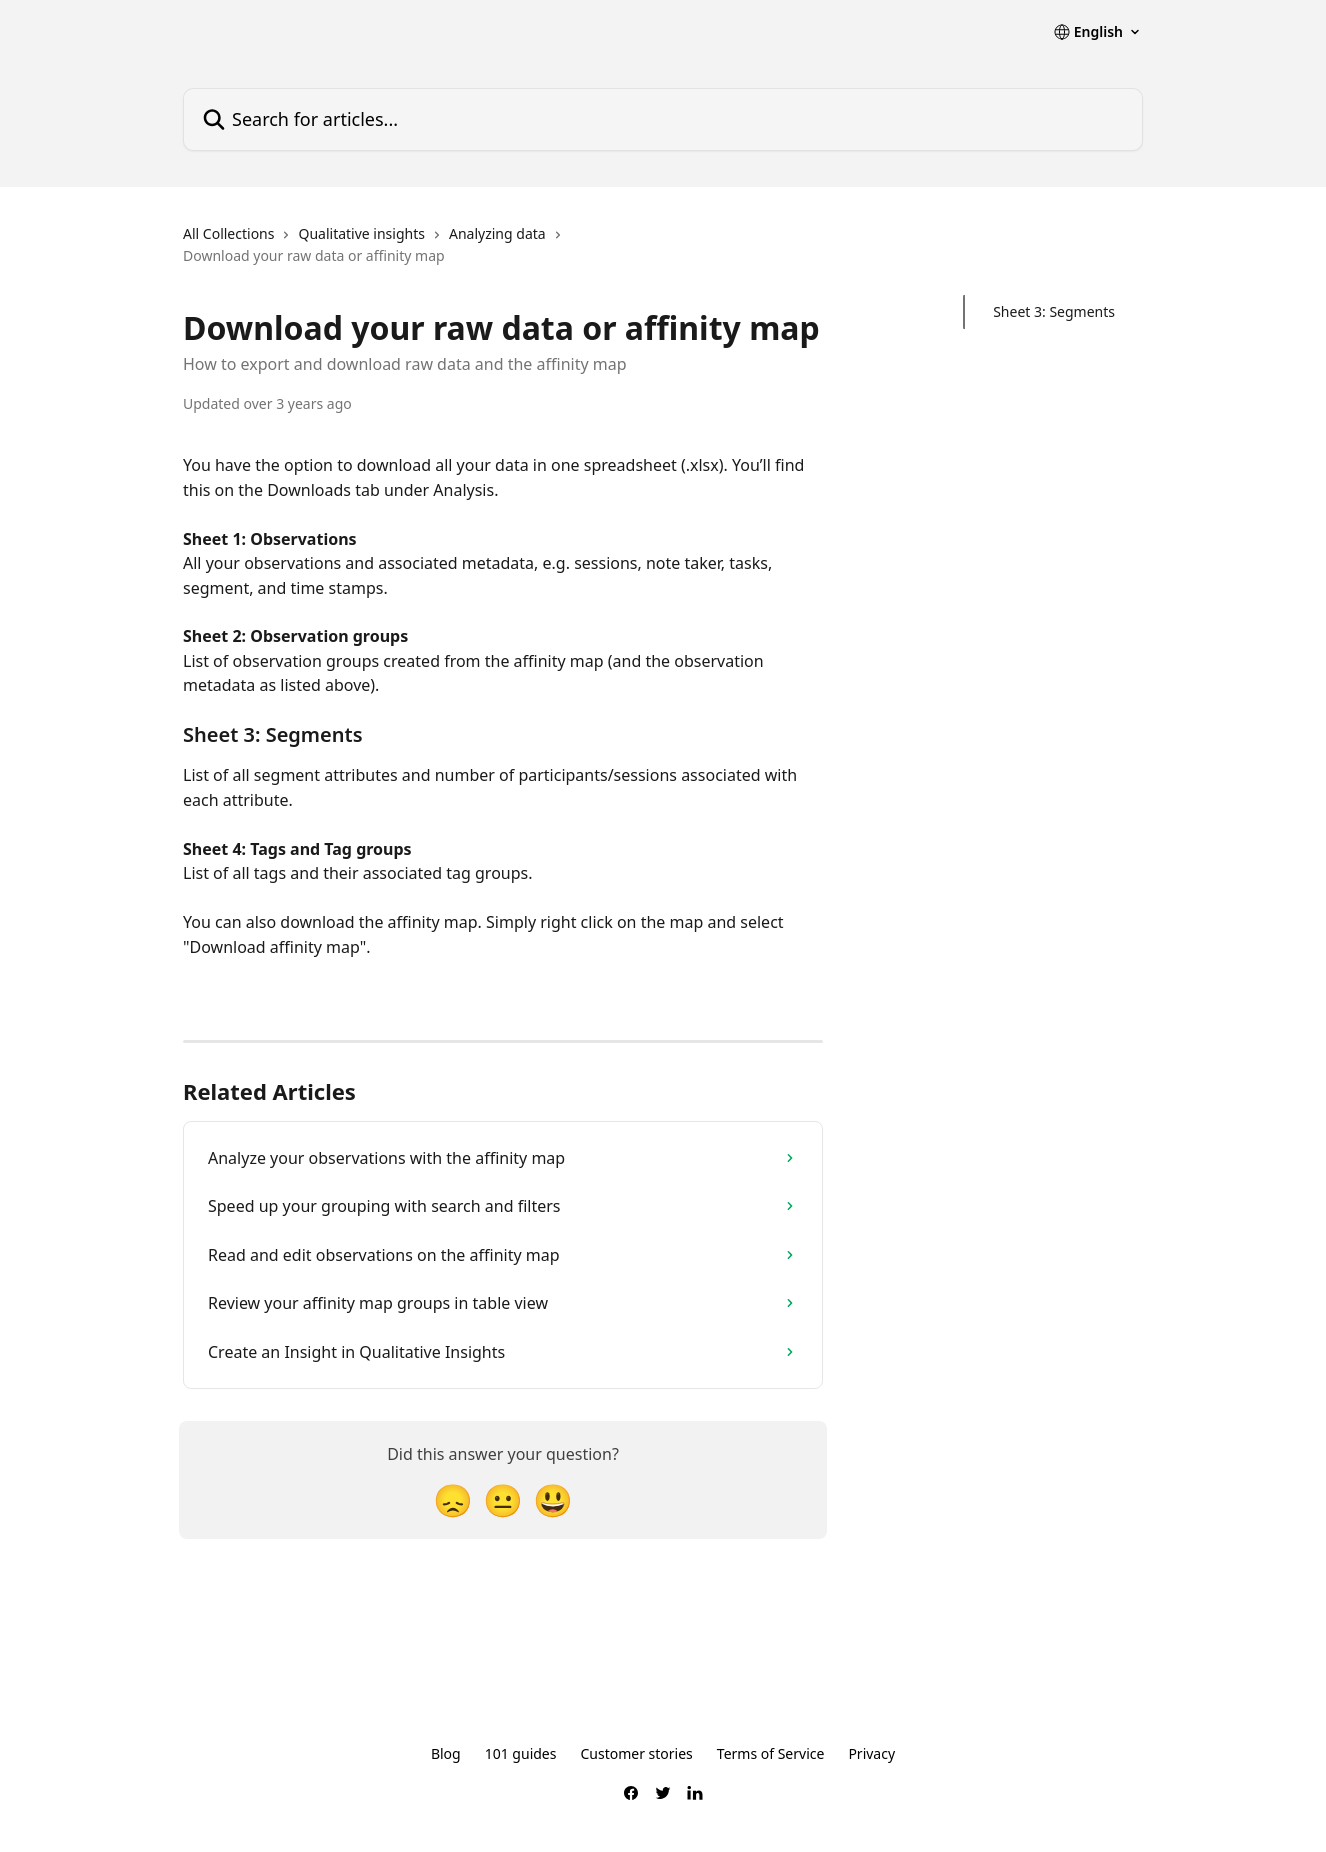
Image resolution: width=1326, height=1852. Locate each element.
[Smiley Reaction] (553, 1499)
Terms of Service (771, 1753)
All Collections (228, 233)
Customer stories (636, 1753)
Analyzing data (497, 233)
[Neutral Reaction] (503, 1499)
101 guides (521, 1753)
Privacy (871, 1753)
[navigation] (503, 253)
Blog (446, 1753)
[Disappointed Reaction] (453, 1499)
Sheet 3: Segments (1054, 311)
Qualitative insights (361, 233)
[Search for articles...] (663, 119)
